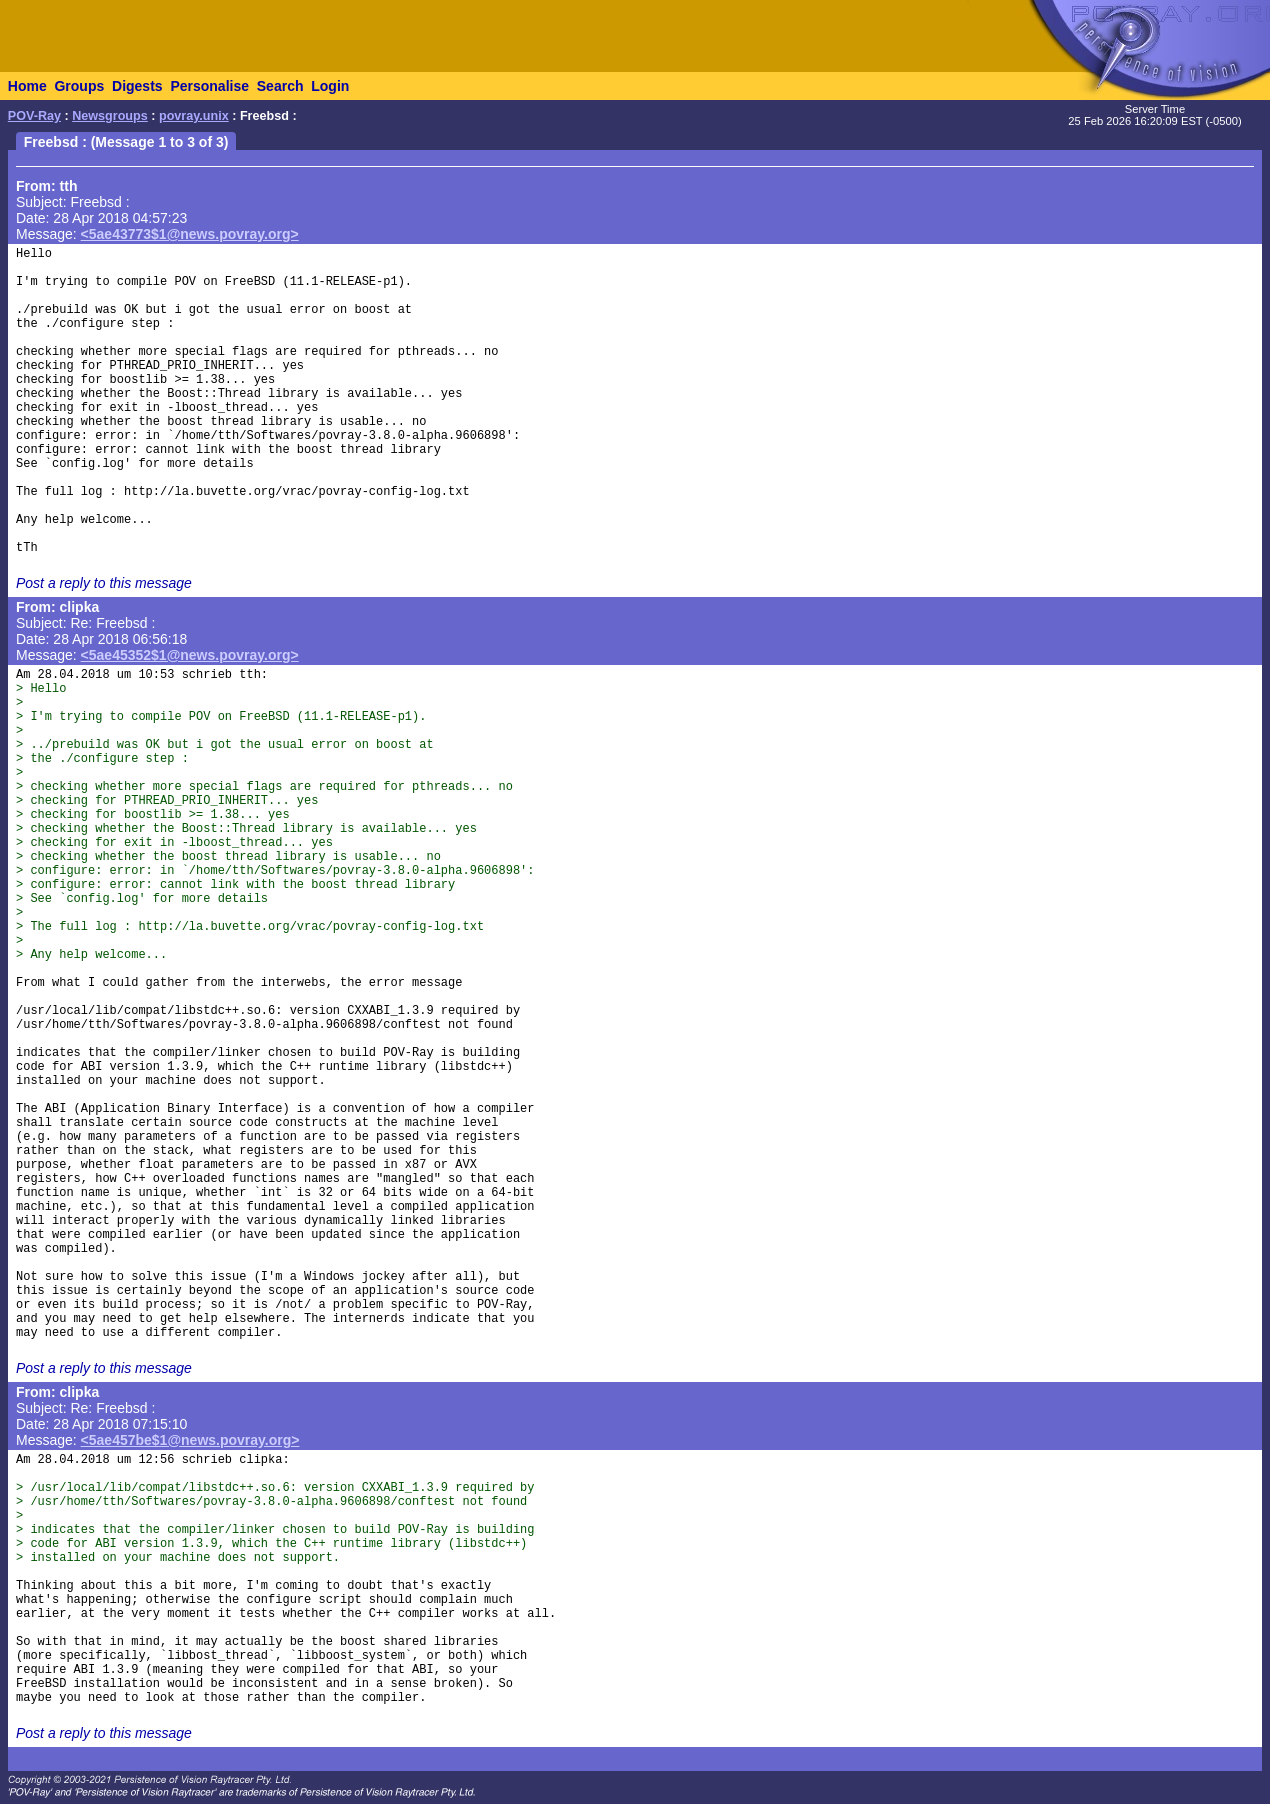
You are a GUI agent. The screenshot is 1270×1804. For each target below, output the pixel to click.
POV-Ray (34, 116)
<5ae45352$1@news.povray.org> (190, 655)
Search (280, 86)
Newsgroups (110, 116)
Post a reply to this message (104, 583)
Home (27, 86)
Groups (79, 86)
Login (330, 86)
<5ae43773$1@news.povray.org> (190, 234)
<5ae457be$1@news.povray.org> (190, 1440)
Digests (137, 86)
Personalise (209, 86)
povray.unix (194, 116)
